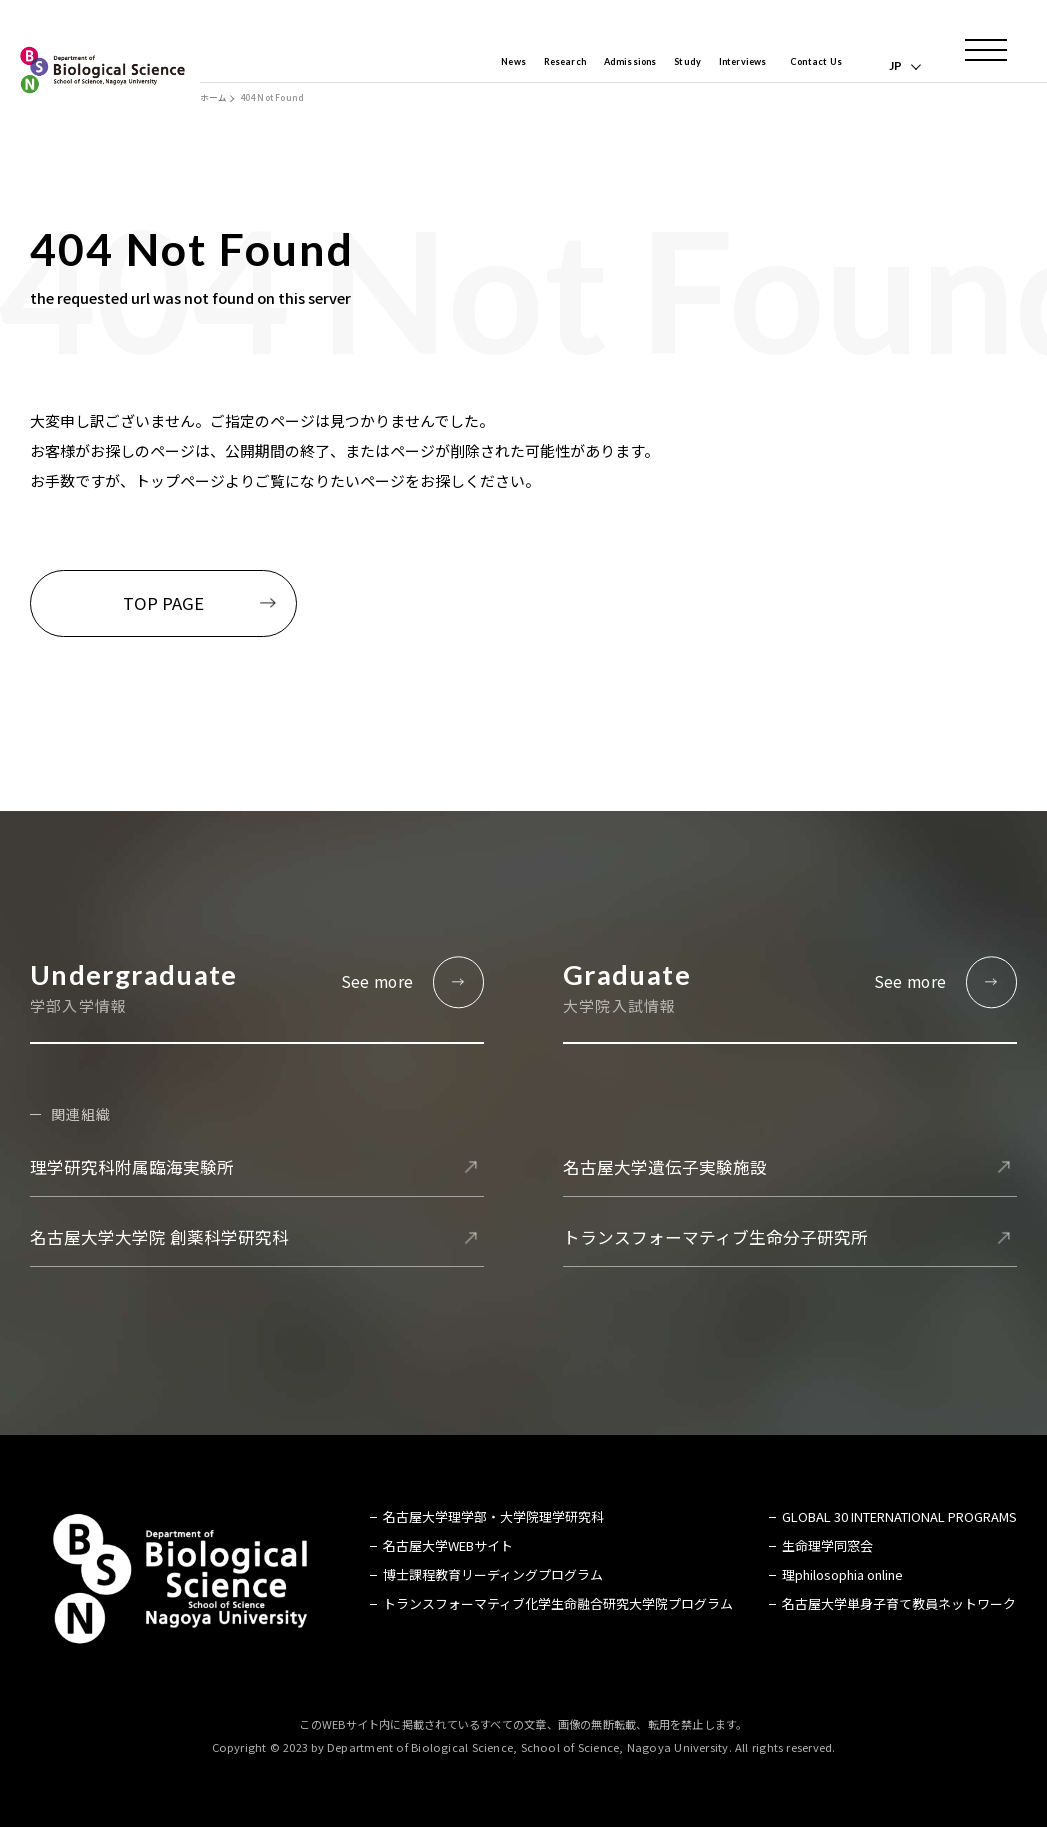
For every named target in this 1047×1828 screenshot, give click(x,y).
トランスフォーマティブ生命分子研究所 (715, 1238)
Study (655, 65)
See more (377, 981)
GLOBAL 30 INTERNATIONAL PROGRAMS (899, 1517)
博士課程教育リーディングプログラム (493, 1575)
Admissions (587, 65)
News (448, 65)
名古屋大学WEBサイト (448, 1546)
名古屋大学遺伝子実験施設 (665, 1167)
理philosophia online (842, 1575)
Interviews (720, 65)
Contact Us (808, 65)
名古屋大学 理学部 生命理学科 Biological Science (102, 70)
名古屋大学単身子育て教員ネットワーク (899, 1604)
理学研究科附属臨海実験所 (132, 1167)
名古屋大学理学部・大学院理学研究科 (493, 1517)
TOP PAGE (163, 603)
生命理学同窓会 (827, 1546)
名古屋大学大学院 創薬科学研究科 (159, 1238)
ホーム (213, 98)
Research (509, 65)
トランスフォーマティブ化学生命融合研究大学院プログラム (558, 1604)
